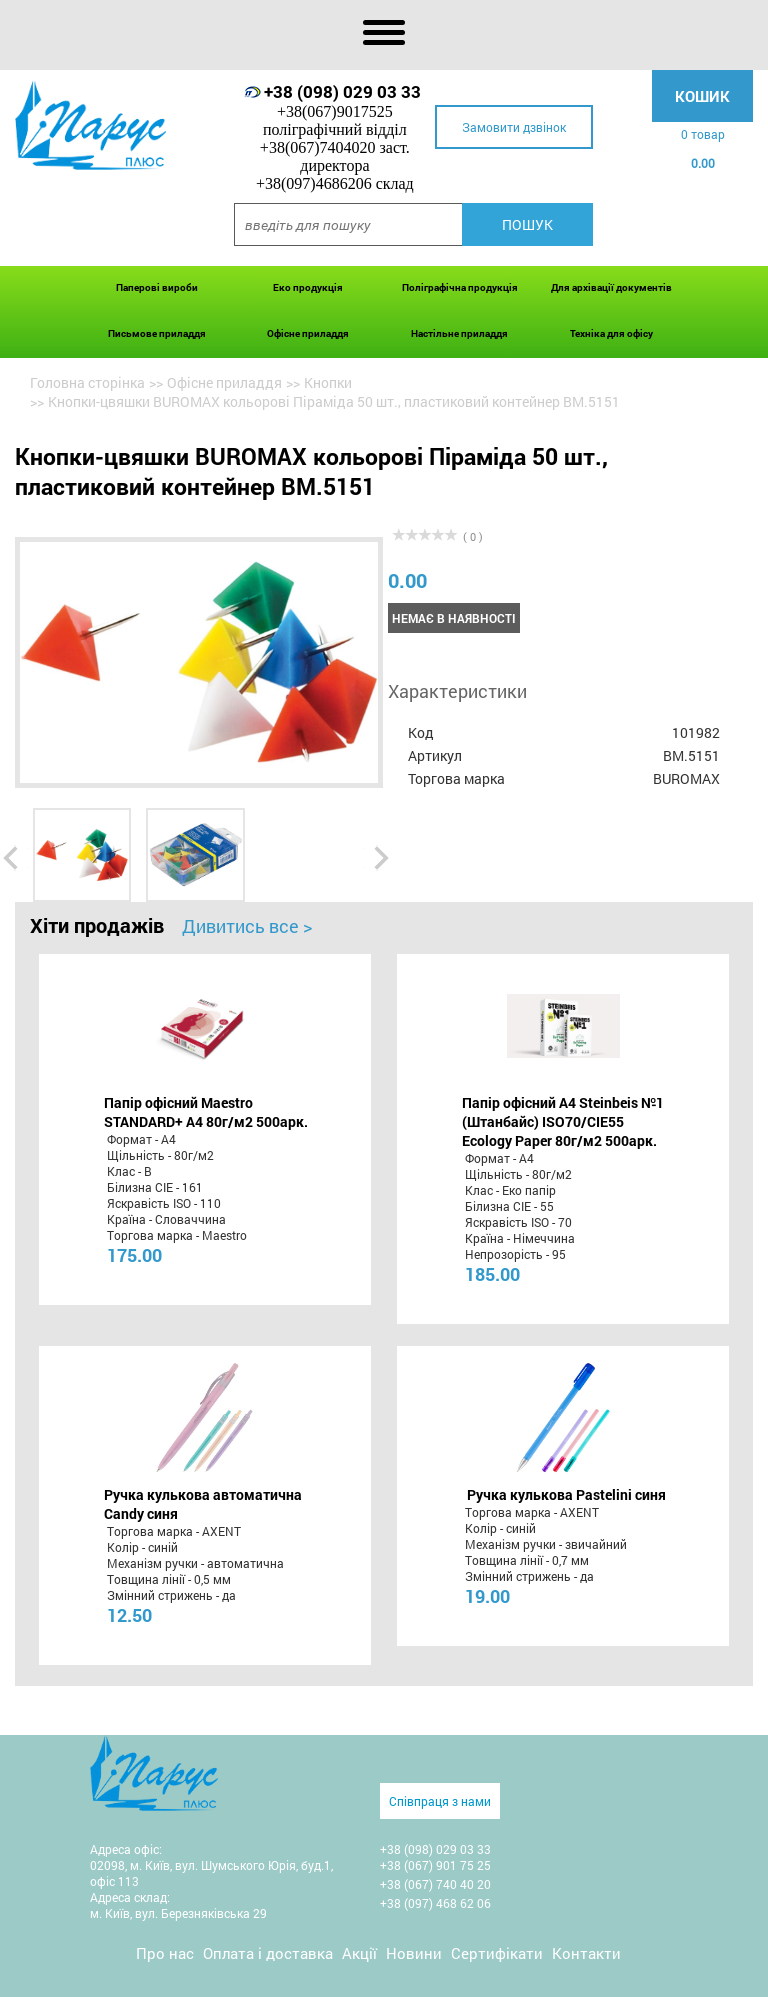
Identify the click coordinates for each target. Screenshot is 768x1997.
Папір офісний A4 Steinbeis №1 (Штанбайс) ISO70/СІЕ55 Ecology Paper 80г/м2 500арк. (563, 1121)
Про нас (165, 1953)
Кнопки (328, 382)
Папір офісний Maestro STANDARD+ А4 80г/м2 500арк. (206, 1112)
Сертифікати (497, 1953)
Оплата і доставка (268, 1953)
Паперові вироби (157, 287)
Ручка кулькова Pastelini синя (566, 1494)
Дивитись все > (247, 926)
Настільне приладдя (459, 333)
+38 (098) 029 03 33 (342, 91)
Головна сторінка (87, 382)
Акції (359, 1953)
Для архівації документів (611, 287)
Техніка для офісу (611, 333)
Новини (414, 1953)
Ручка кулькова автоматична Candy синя (203, 1504)
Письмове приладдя (157, 333)
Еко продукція (308, 287)
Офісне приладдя (308, 333)
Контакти (586, 1953)
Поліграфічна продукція (460, 287)
